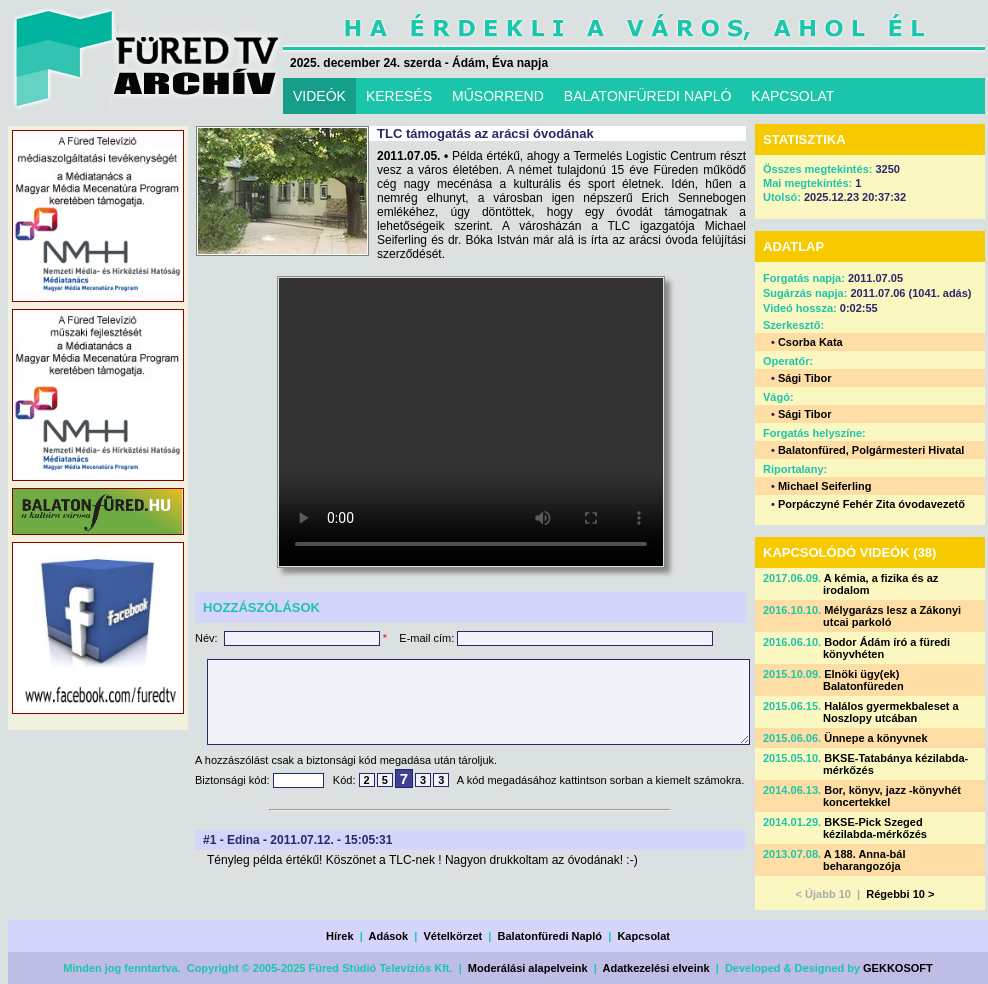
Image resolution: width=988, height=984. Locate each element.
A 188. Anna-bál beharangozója (864, 860)
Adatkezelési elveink (656, 968)
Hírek (340, 936)
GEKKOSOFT (898, 968)
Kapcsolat (643, 936)
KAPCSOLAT (792, 96)
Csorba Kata (810, 342)
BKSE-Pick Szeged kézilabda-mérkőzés (875, 828)
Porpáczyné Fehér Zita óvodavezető (871, 504)
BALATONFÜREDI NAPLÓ (648, 96)
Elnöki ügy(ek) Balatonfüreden (863, 680)
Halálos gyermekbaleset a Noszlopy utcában (891, 712)
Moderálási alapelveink (528, 968)
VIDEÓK (319, 96)
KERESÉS (399, 96)
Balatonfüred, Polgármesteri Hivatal (871, 450)
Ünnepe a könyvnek (875, 738)
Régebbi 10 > (900, 894)
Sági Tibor (805, 378)
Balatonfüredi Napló (550, 936)
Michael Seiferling (825, 486)
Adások (388, 936)
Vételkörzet (453, 936)
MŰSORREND (498, 96)
